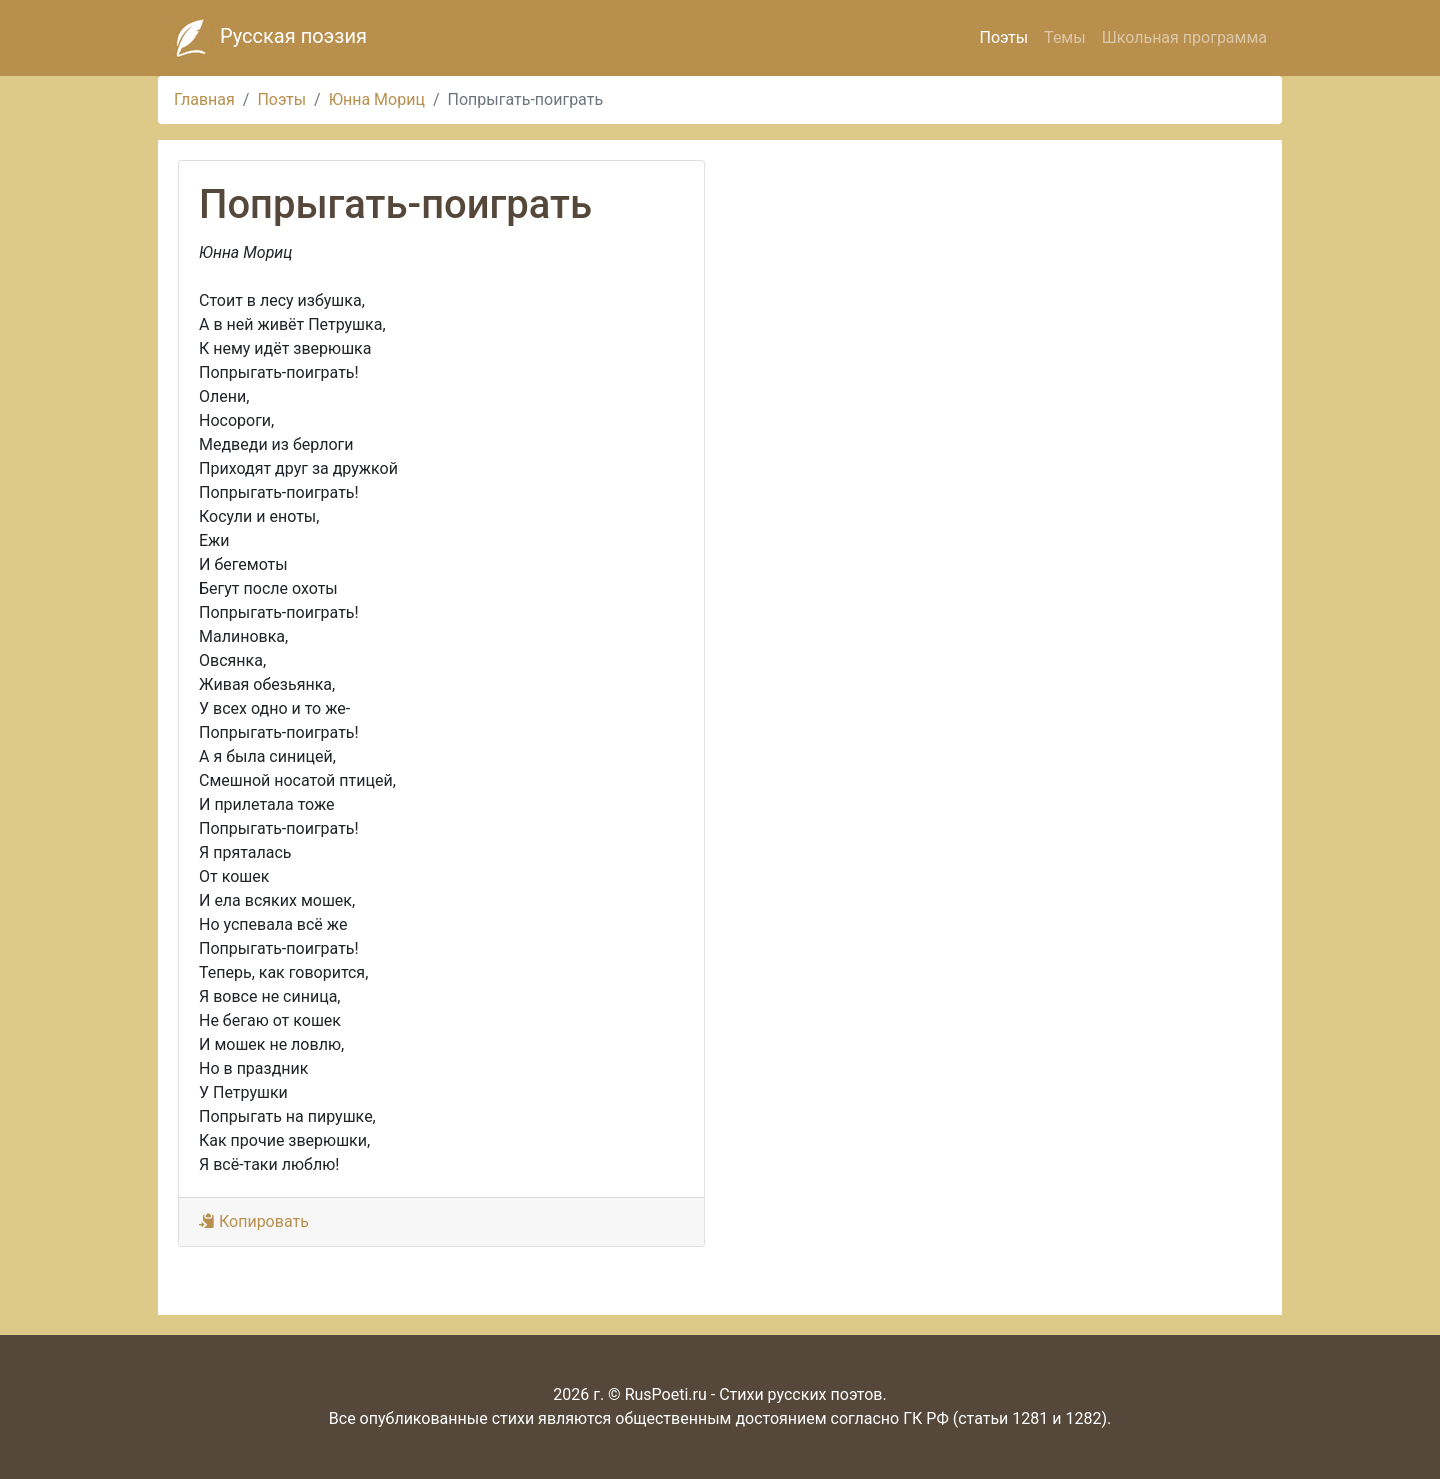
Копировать (254, 1221)
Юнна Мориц (377, 99)
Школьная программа (1184, 37)
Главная (204, 99)
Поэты (1003, 37)
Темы (1065, 37)
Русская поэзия (266, 38)
